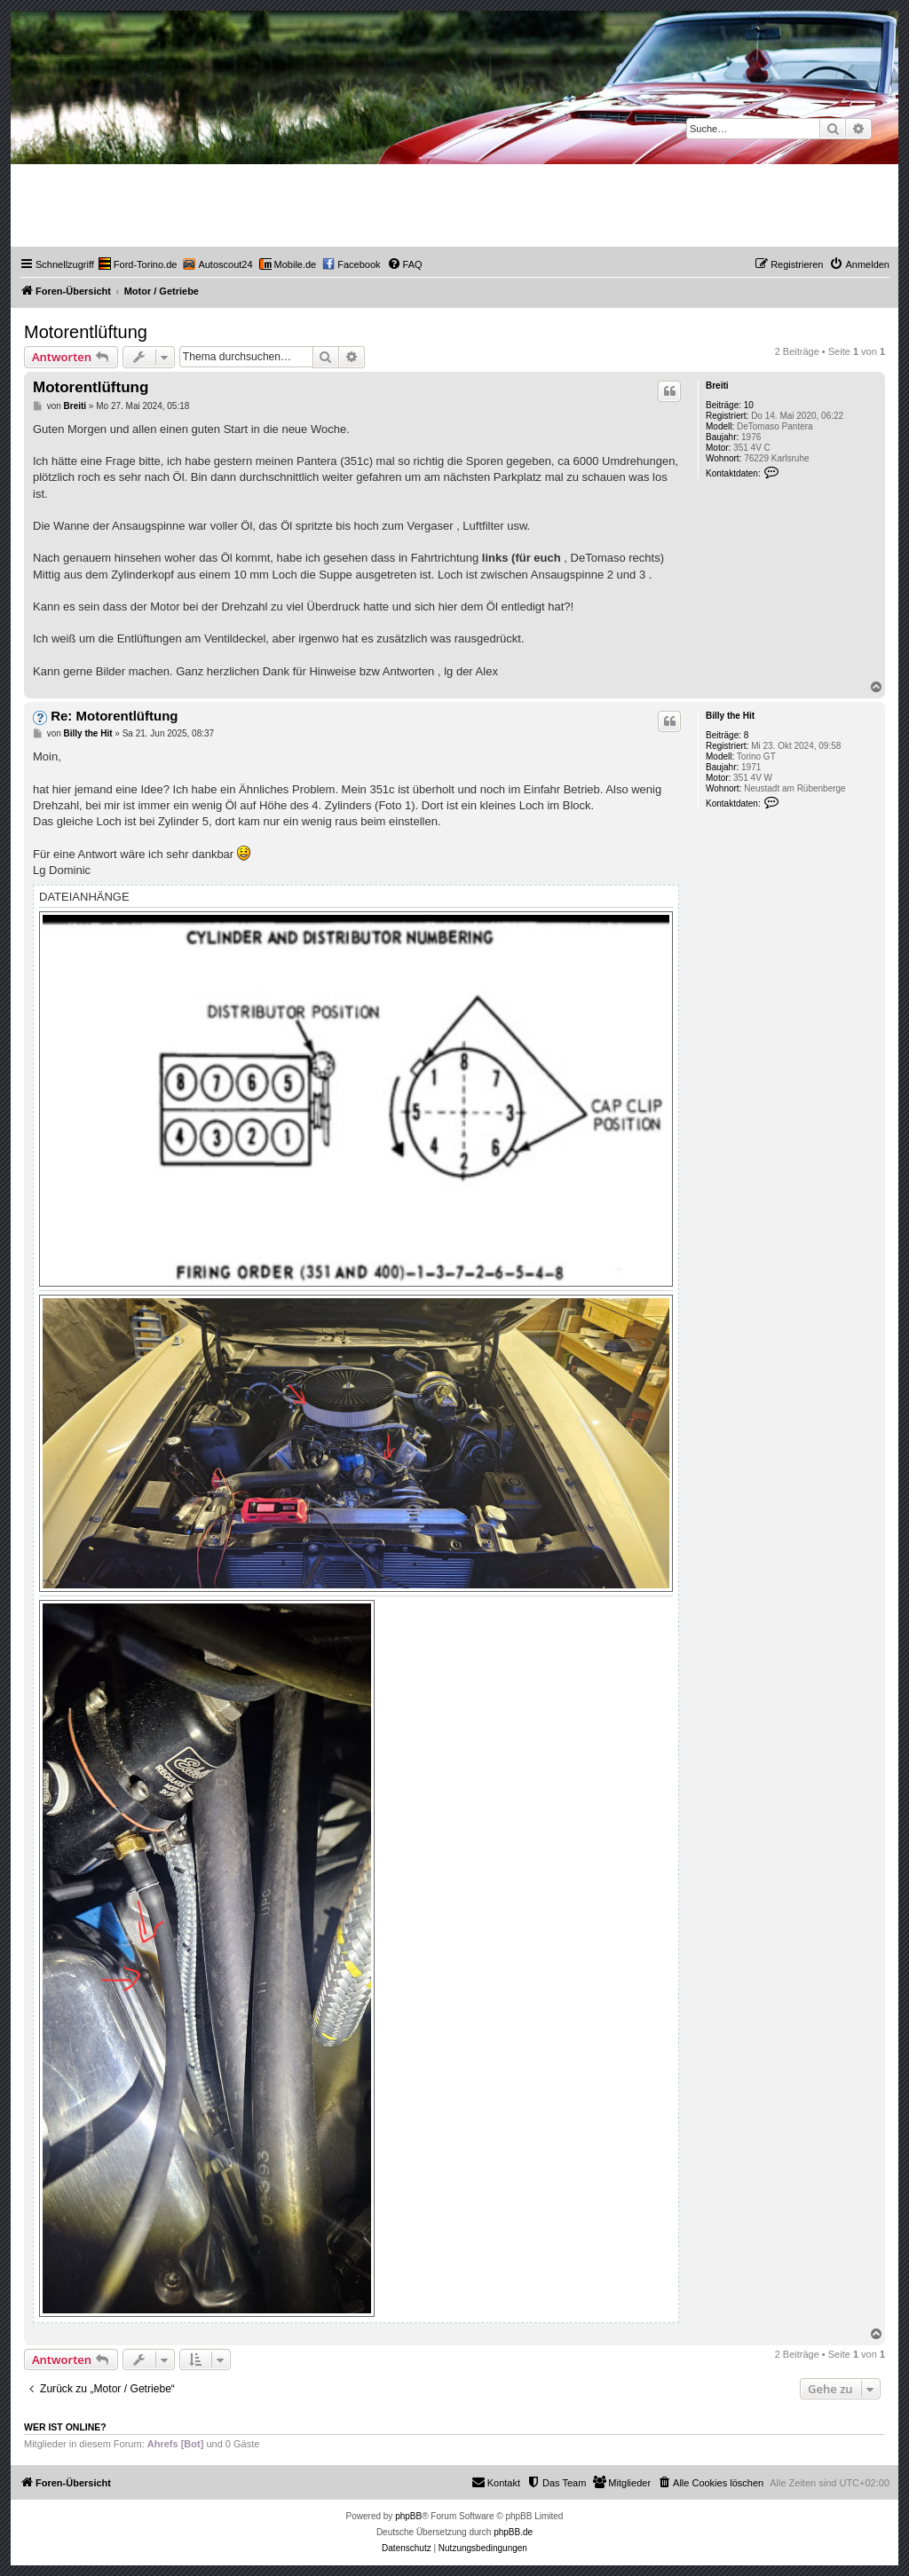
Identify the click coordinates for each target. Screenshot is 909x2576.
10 (749, 405)
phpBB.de (513, 2532)
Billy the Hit (730, 716)
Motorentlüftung (85, 332)
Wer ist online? (65, 2427)
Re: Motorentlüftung (114, 715)
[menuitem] (138, 264)
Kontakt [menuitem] (495, 2482)
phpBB (408, 2516)
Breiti (717, 385)
